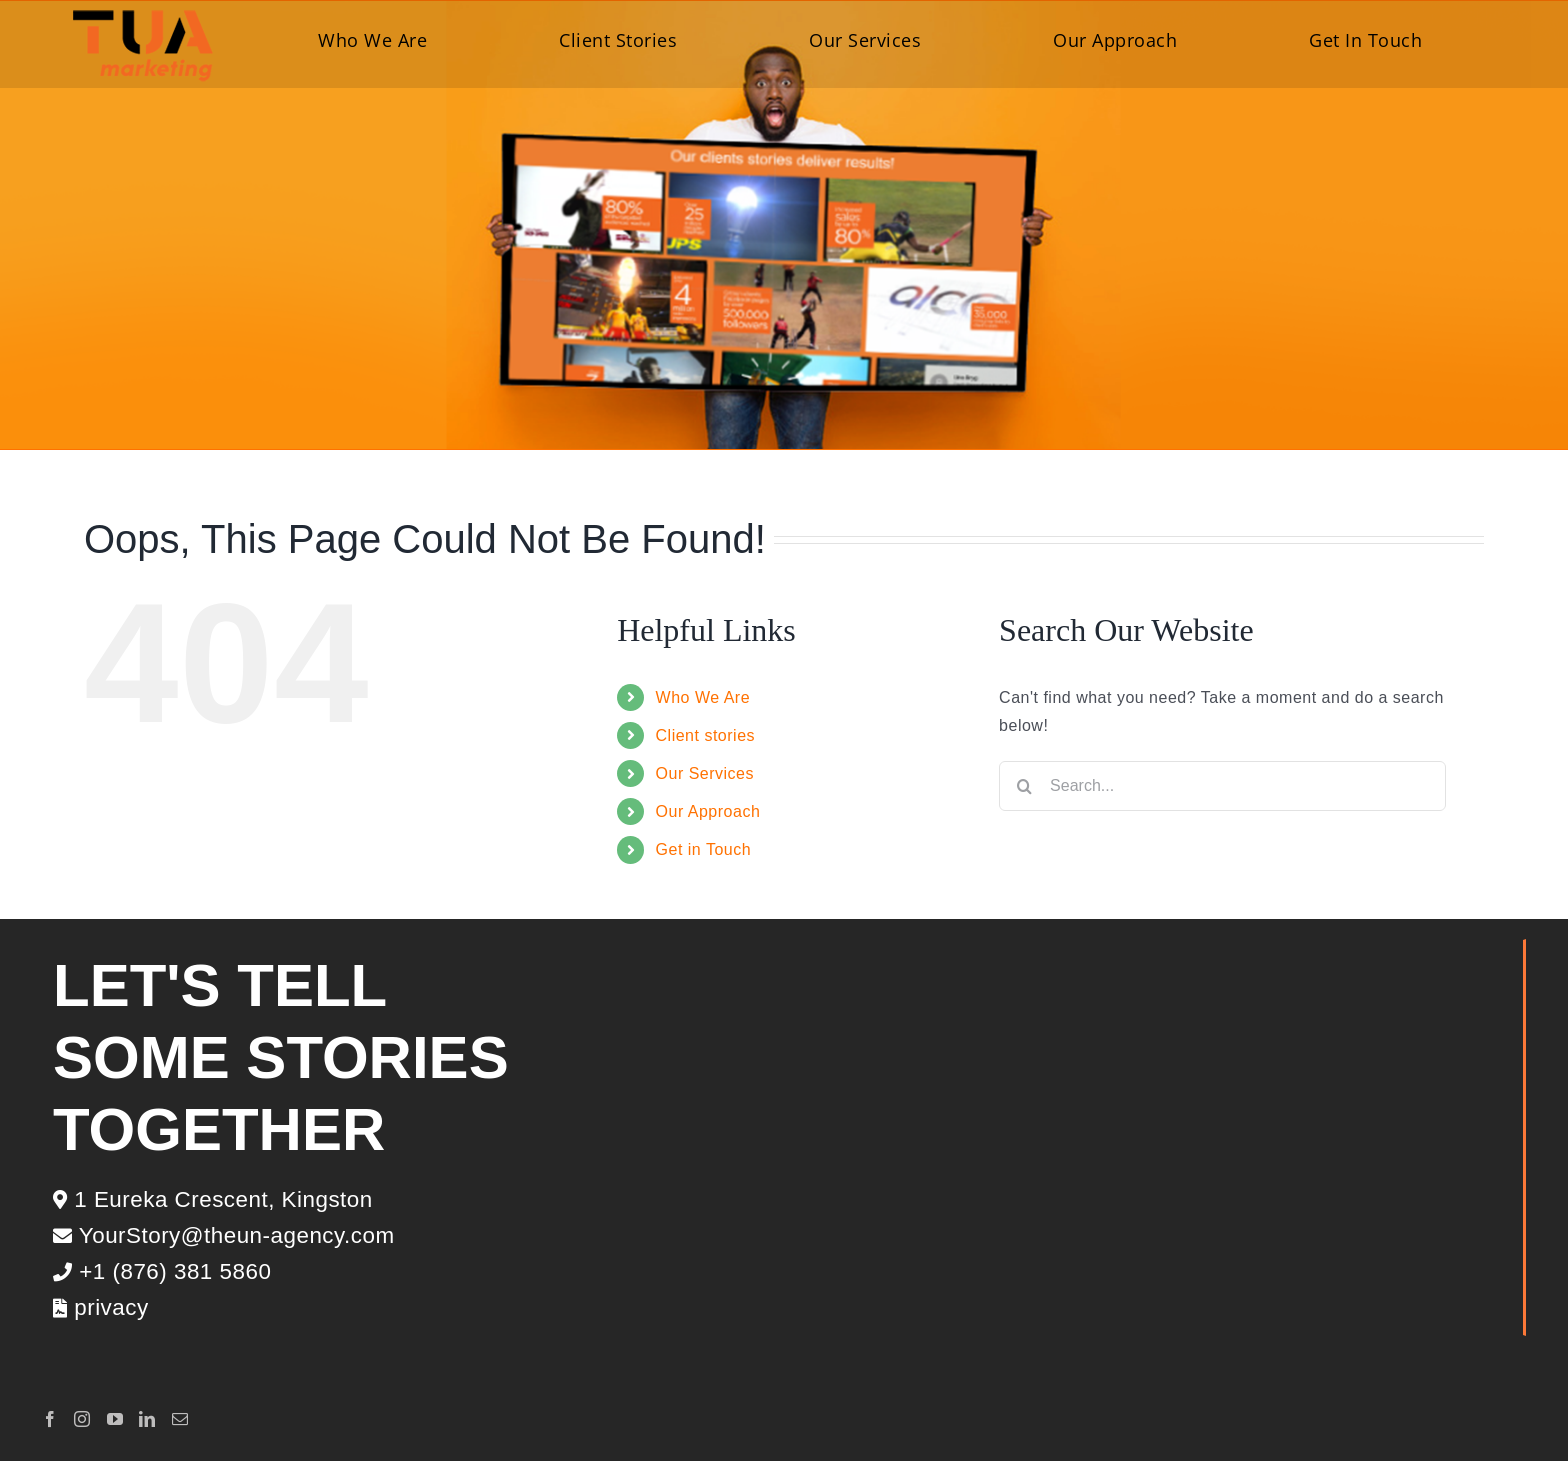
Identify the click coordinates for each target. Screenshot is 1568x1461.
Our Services (705, 773)
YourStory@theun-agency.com (224, 1235)
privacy (101, 1307)
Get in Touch (704, 849)
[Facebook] (50, 1419)
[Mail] (180, 1419)
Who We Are (703, 697)
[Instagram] (82, 1419)
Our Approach (708, 811)
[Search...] (1222, 786)
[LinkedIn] (147, 1419)
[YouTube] (115, 1419)
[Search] (1024, 786)
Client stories (705, 735)
